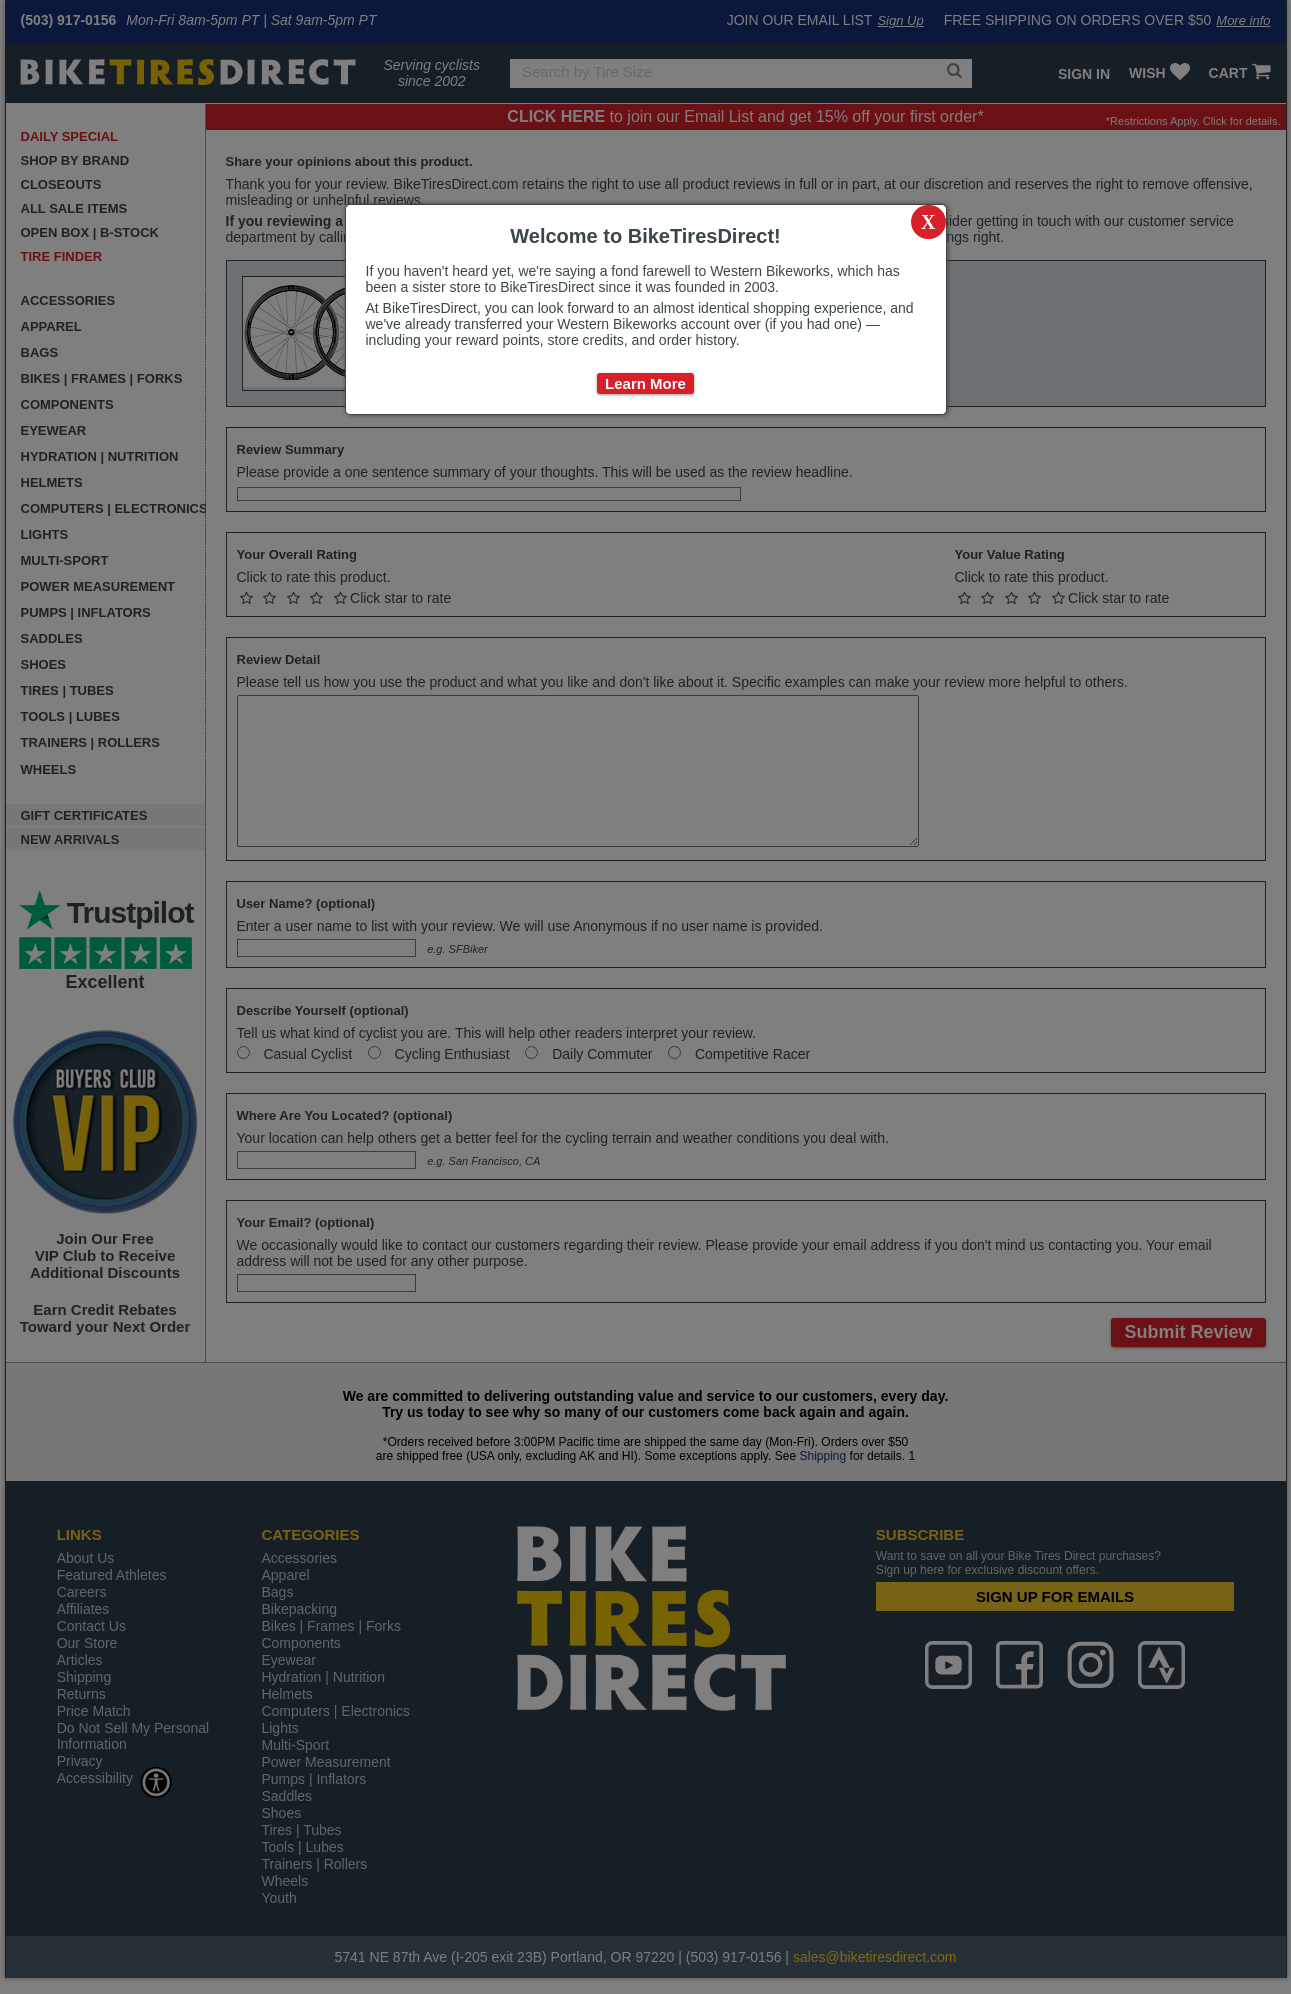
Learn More (645, 383)
